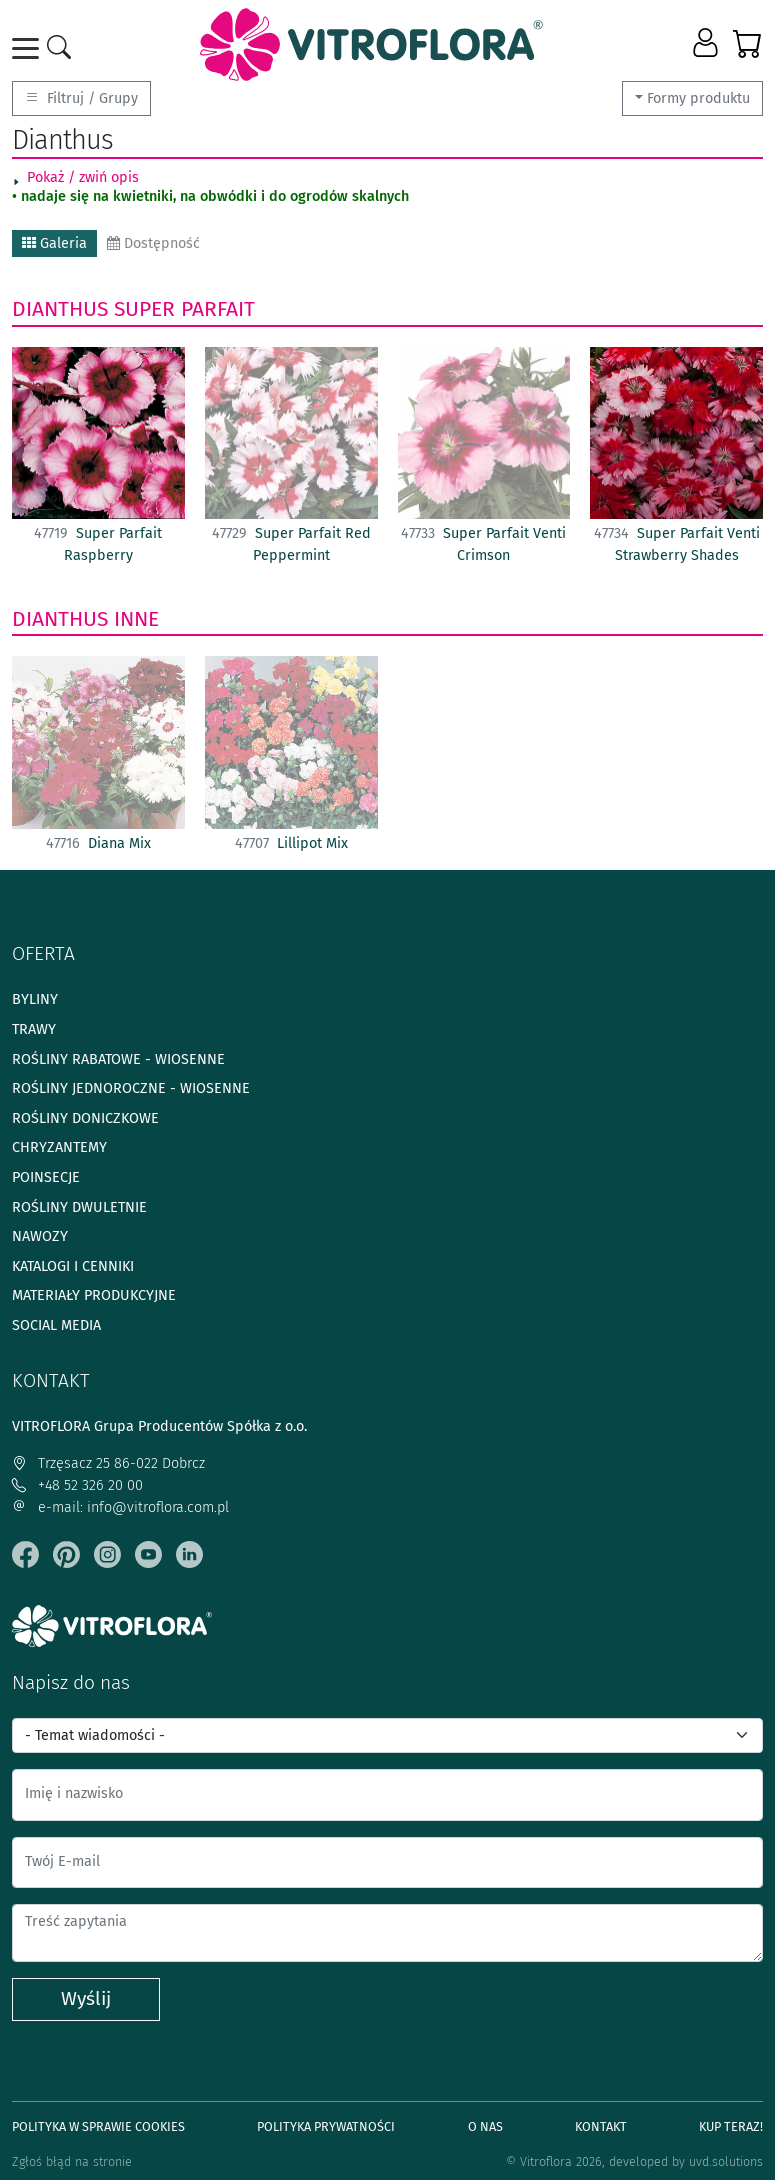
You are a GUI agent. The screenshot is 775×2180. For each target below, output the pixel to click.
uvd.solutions (726, 2161)
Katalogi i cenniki (73, 1266)
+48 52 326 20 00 (77, 1485)
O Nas (485, 2126)
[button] (707, 44)
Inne (136, 619)
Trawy (34, 1029)
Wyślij (86, 1998)
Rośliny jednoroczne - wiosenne (131, 1088)
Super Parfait (184, 309)
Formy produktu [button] (698, 98)
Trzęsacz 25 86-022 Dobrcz (108, 1463)
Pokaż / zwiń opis (83, 177)
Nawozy (40, 1236)
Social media (56, 1325)
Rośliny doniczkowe (85, 1118)
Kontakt (601, 2126)
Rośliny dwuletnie (79, 1207)
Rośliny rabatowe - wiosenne (118, 1059)
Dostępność (153, 243)
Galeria (54, 243)
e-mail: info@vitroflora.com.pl (120, 1507)
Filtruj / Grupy (81, 98)
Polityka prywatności (326, 2126)
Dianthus (60, 309)
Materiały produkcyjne (94, 1295)
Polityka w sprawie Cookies (98, 2126)
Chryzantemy (59, 1147)
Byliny (35, 999)
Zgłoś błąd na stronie (72, 2161)
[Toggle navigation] (29, 48)
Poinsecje (46, 1177)
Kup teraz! (731, 2126)
